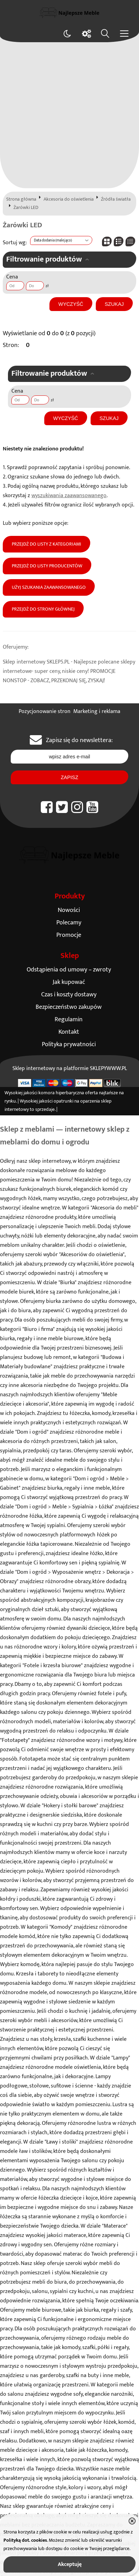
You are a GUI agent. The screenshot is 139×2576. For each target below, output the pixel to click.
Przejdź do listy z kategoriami (46, 544)
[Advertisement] (69, 115)
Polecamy (68, 922)
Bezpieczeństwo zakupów (69, 1007)
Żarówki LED (25, 207)
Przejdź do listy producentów (47, 566)
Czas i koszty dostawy (68, 994)
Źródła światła (116, 199)
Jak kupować (69, 982)
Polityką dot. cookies (25, 2540)
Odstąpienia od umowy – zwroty (69, 970)
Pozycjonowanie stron (45, 711)
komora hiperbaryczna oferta (68, 1093)
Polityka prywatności (69, 1044)
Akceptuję (70, 2564)
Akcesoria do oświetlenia (69, 199)
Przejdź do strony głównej (43, 609)
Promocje (68, 935)
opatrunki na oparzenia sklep (82, 1101)
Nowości (69, 910)
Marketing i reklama (96, 711)
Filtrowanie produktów (44, 259)
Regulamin (69, 1019)
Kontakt (68, 1032)
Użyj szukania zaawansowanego (49, 587)
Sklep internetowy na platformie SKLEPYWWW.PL (69, 1068)
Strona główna (21, 199)
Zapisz (69, 777)
